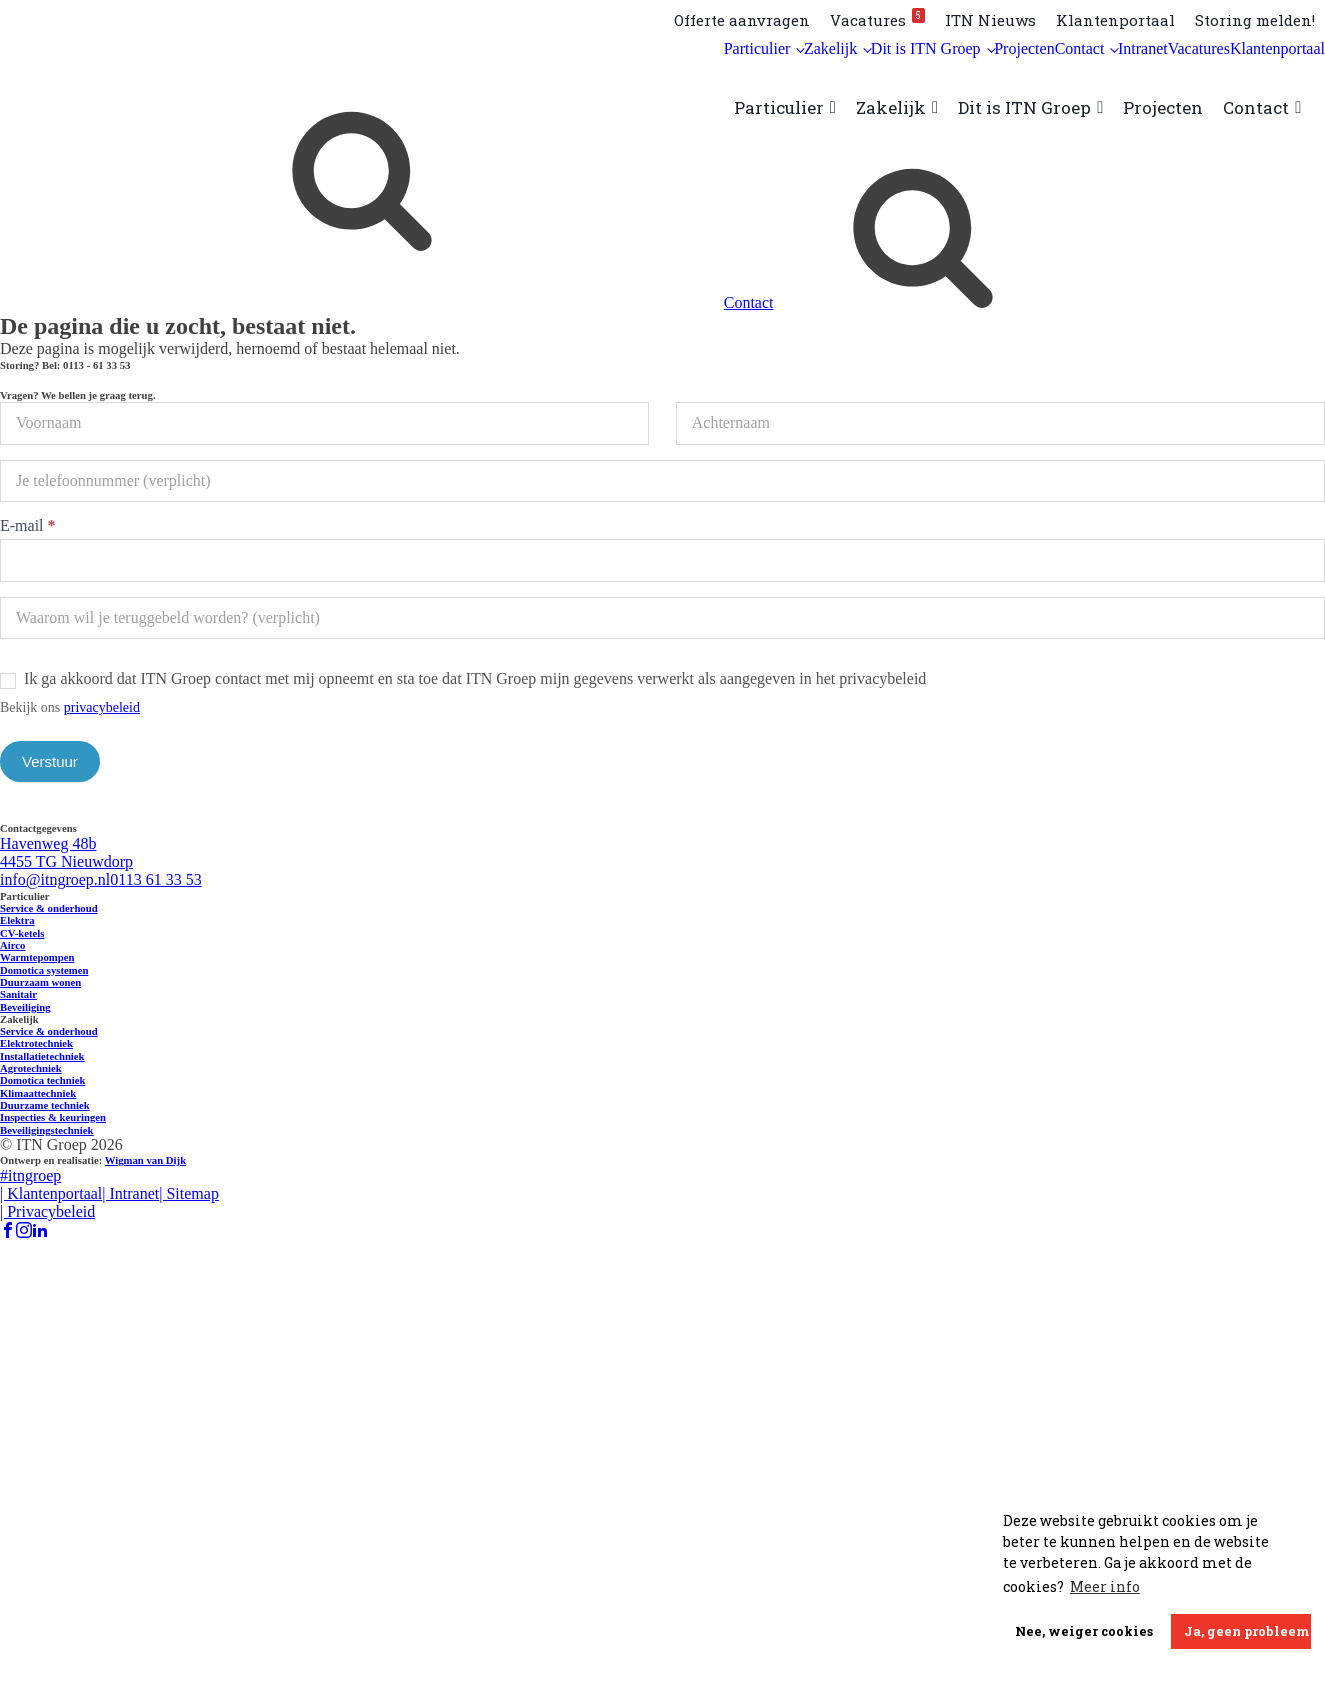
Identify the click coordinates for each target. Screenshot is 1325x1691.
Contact (1080, 48)
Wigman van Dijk (145, 1160)
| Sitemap (189, 1193)
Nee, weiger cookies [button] (1084, 1631)
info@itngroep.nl (55, 879)
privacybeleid (102, 707)
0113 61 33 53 (155, 879)
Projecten (1024, 48)
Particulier (757, 48)
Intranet (1143, 48)
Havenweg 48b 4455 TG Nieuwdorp (66, 852)
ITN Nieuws (990, 20)
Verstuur (50, 761)
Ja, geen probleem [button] (1246, 1631)
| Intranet (130, 1193)
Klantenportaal (1115, 20)
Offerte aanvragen (742, 20)
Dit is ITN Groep (926, 48)
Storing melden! (1255, 20)
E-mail (28, 525)
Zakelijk (830, 48)
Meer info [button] (1105, 1586)
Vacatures (877, 19)
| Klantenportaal (51, 1193)
